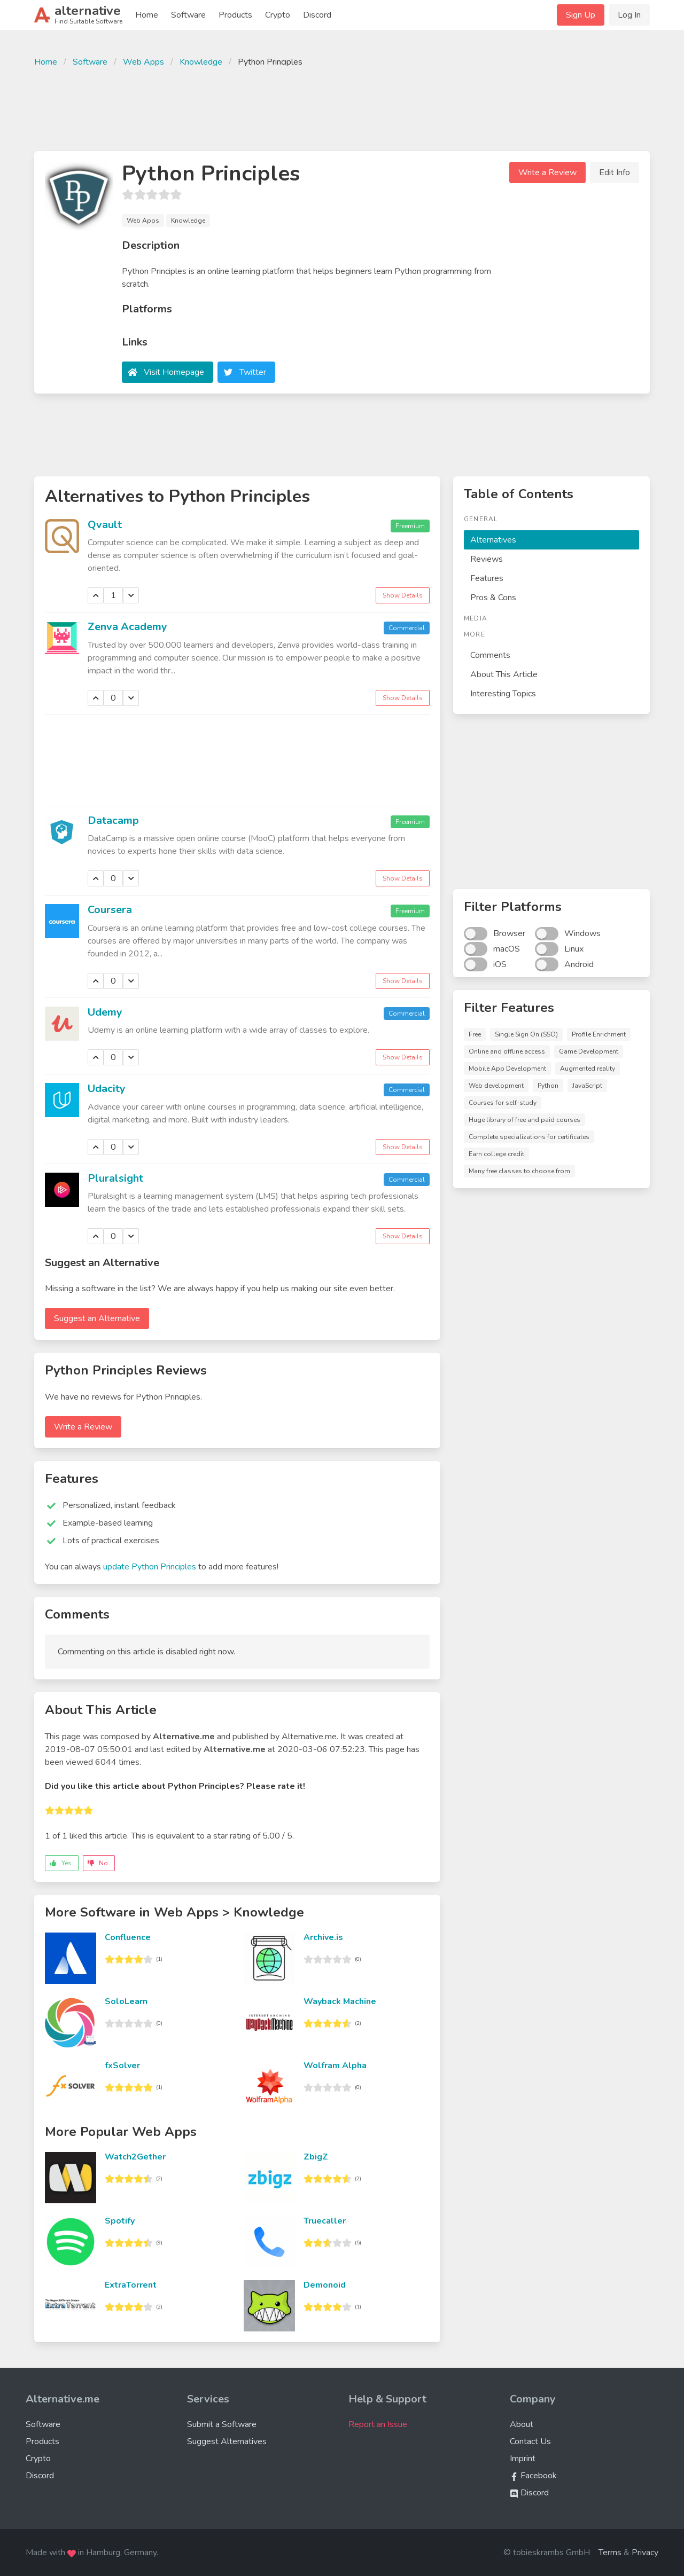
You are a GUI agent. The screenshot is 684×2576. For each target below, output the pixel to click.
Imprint (522, 2458)
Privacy (645, 2552)
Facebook (533, 2475)
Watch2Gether (135, 2157)
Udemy (105, 1012)
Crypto (277, 15)
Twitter (252, 372)
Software (188, 15)
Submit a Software (221, 2424)
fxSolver (122, 2065)
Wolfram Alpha (335, 2065)
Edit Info (614, 172)
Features (486, 578)
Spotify (120, 2221)
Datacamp (113, 820)
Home (146, 15)
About (521, 2424)
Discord (317, 15)
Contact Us (530, 2441)
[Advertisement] (342, 108)
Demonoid (325, 2285)
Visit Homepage (174, 372)
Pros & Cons (493, 597)
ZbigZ (316, 2157)
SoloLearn (126, 2001)
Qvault (105, 524)
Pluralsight (115, 1178)
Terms (609, 2552)
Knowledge (201, 62)
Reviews (486, 559)
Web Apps (143, 62)
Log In (629, 15)
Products (235, 15)
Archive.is (323, 1937)
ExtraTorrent (131, 2285)
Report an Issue (377, 2424)
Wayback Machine (340, 2001)
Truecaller (325, 2221)
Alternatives (493, 540)
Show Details (403, 595)
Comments (490, 655)
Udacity (107, 1088)
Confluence (128, 1937)
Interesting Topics (503, 694)
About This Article (504, 674)
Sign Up (580, 15)
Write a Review (547, 172)
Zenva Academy (127, 626)
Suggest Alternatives (227, 2441)
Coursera (110, 909)
